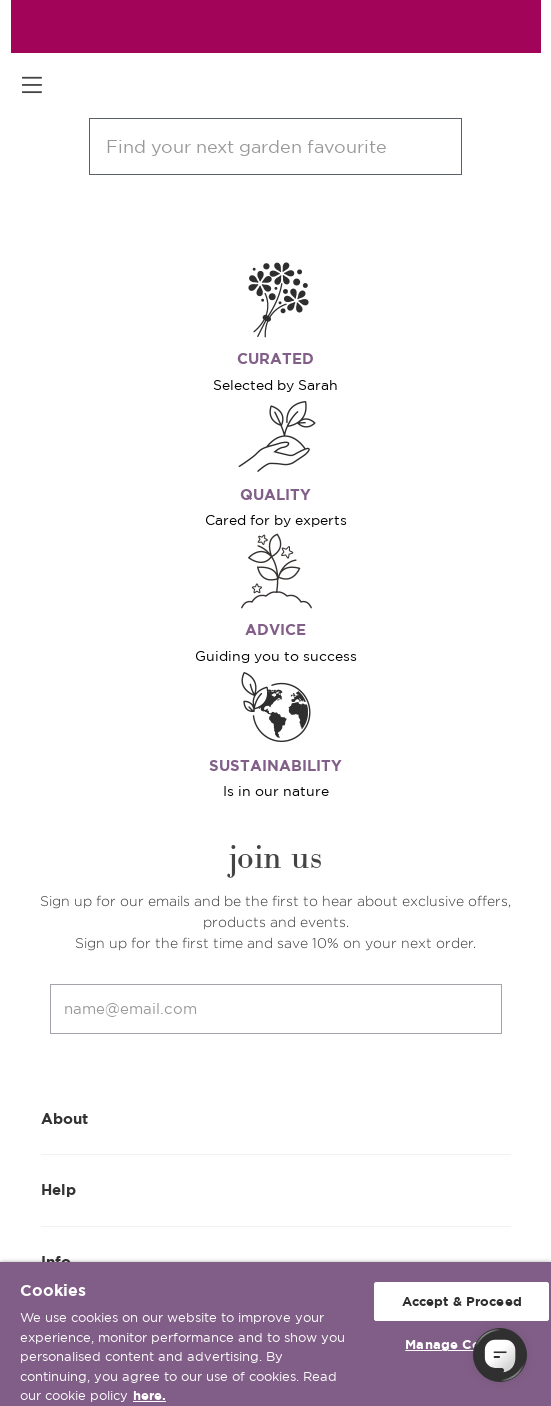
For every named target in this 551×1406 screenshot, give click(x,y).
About (276, 1117)
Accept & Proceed (462, 1301)
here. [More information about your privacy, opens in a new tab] (149, 1395)
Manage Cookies (461, 1344)
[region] (275, 1334)
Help (276, 1188)
